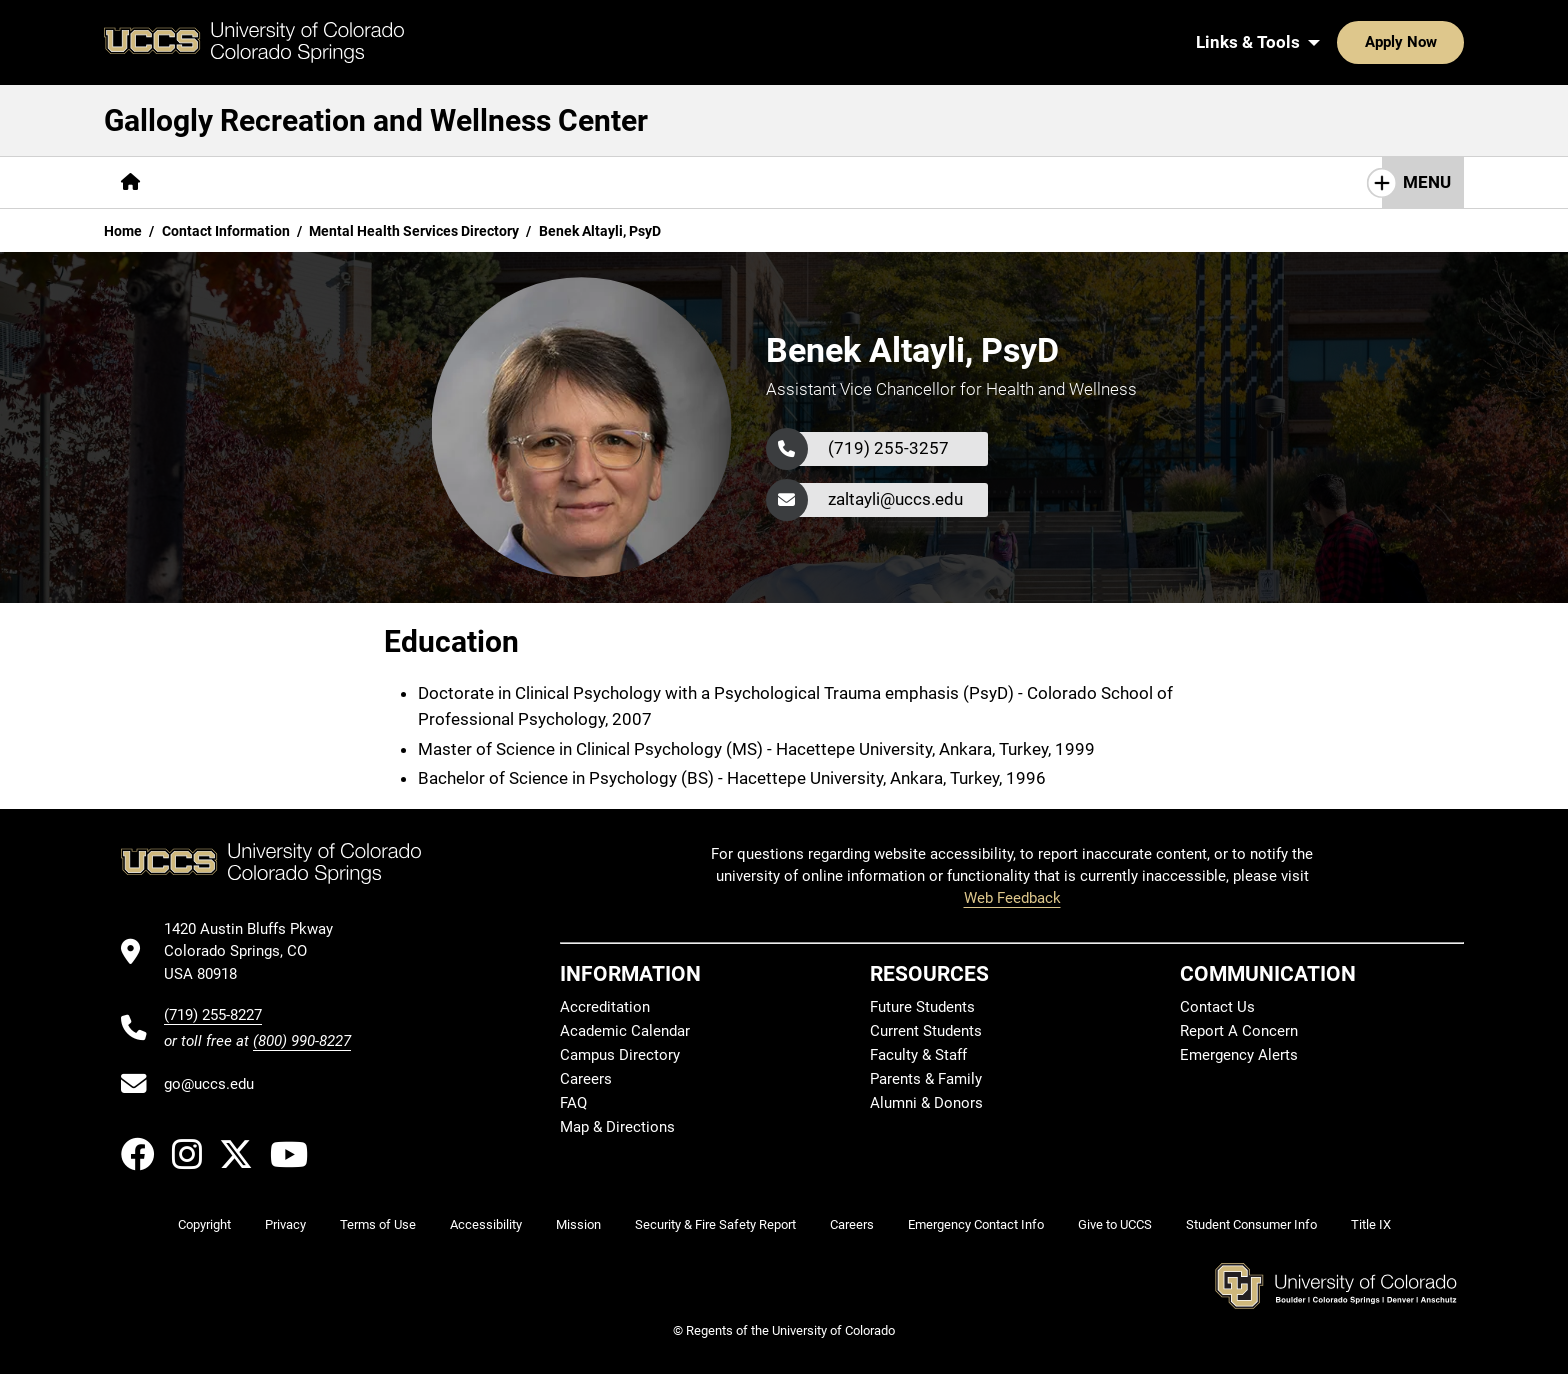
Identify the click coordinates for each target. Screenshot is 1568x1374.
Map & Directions (617, 1127)
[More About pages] (212, 182)
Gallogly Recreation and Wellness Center (376, 120)
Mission (578, 1224)
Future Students (922, 1007)
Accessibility (486, 1224)
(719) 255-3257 (888, 448)
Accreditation (605, 1007)
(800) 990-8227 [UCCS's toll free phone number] (302, 1041)
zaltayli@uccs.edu (895, 499)
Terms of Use (378, 1224)
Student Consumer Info (1251, 1224)
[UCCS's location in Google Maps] (257, 951)
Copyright (204, 1224)
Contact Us (1217, 1007)
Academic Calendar (625, 1031)
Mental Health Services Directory (414, 231)
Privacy (285, 1224)
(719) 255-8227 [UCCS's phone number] (213, 1015)
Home (123, 231)
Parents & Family (926, 1079)
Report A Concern (1239, 1031)
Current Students (926, 1031)
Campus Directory (620, 1055)
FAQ (573, 1103)
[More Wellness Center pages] (576, 182)
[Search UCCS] (1442, 42)
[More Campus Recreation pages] (374, 182)
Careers (586, 1079)
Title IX (1371, 1224)
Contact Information (226, 231)
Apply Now (1339, 42)
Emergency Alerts (1239, 1055)
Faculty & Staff (918, 1055)
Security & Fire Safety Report (715, 1224)
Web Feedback (1012, 898)
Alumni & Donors (926, 1103)
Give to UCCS (1115, 1224)
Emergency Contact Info (976, 1224)
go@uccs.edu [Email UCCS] (209, 1084)
